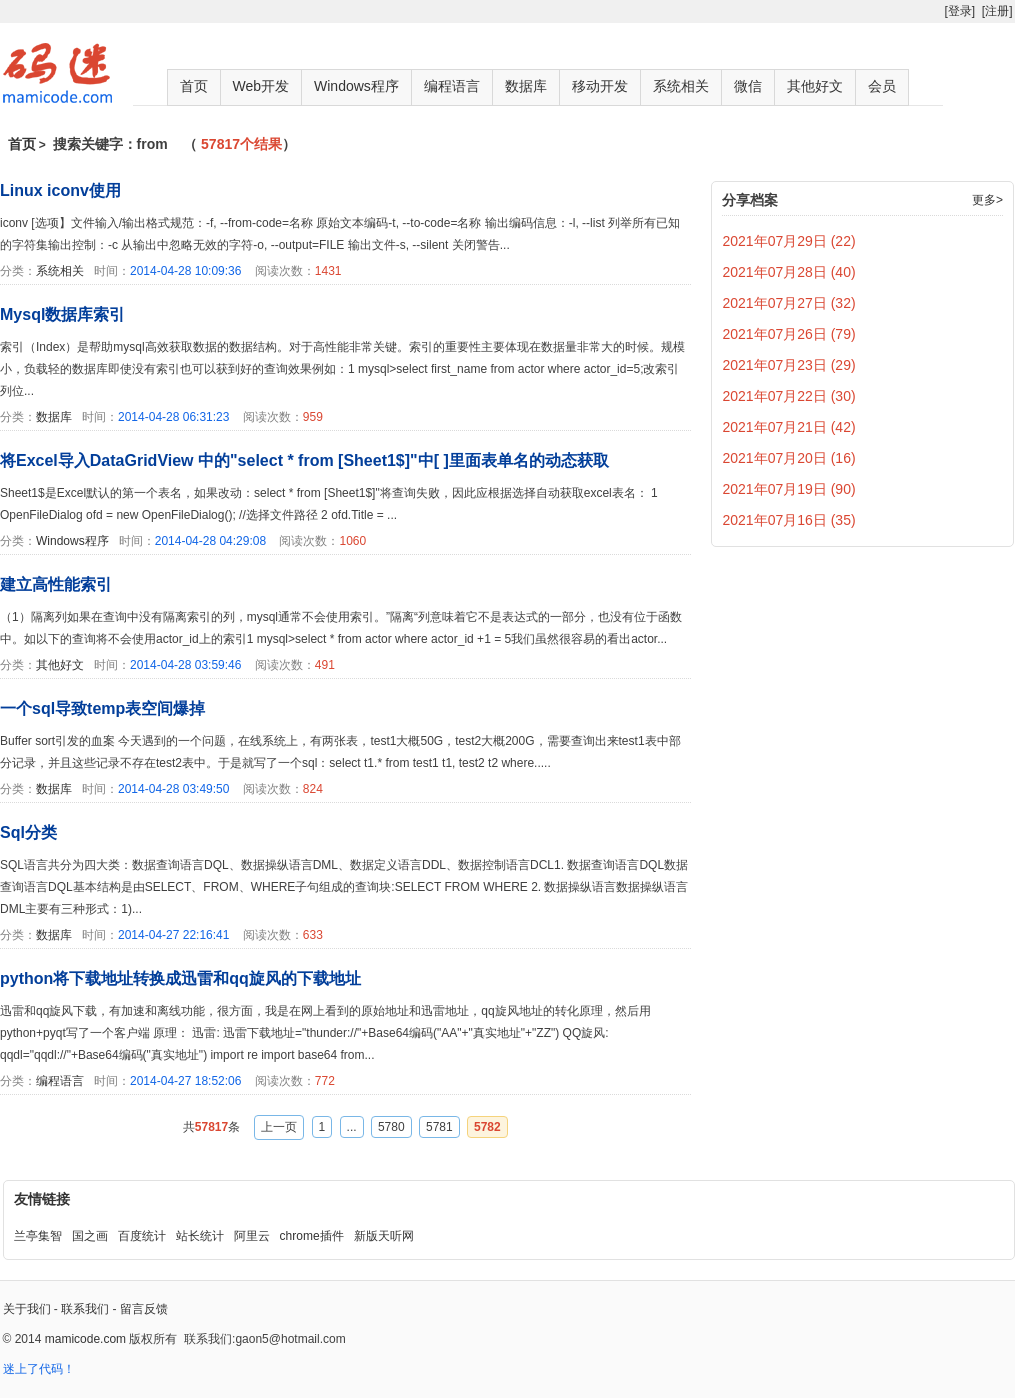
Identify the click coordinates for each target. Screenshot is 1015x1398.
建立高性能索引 (56, 584)
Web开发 (261, 86)
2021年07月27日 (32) (789, 303)
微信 (748, 86)
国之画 (90, 1236)
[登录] (959, 11)
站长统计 (200, 1236)
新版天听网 (384, 1236)
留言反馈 (144, 1309)
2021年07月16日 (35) (789, 520)
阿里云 (252, 1236)
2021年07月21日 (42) (789, 427)
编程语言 (452, 86)
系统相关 (681, 86)
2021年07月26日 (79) (789, 334)
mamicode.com (85, 1339)
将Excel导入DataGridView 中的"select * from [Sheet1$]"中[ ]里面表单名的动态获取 (304, 460)
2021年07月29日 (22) (789, 241)
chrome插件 (312, 1236)
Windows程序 (356, 86)
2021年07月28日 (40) (789, 272)
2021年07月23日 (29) (789, 365)
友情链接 (42, 1199)
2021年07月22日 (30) (789, 396)
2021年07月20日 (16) (789, 458)
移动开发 (600, 86)
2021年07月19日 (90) (789, 489)
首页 (194, 86)
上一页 (279, 1127)
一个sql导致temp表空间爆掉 (102, 708)
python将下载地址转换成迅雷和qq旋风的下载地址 (180, 978)
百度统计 (142, 1236)
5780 (391, 1127)
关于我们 (27, 1309)
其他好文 (815, 86)
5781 (439, 1127)
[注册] (997, 11)
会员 (882, 86)
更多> (987, 200)
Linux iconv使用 (60, 190)
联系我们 (85, 1309)
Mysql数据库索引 (62, 314)
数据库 (526, 86)
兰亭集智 (38, 1236)
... (352, 1127)
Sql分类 (28, 832)
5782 (487, 1127)
